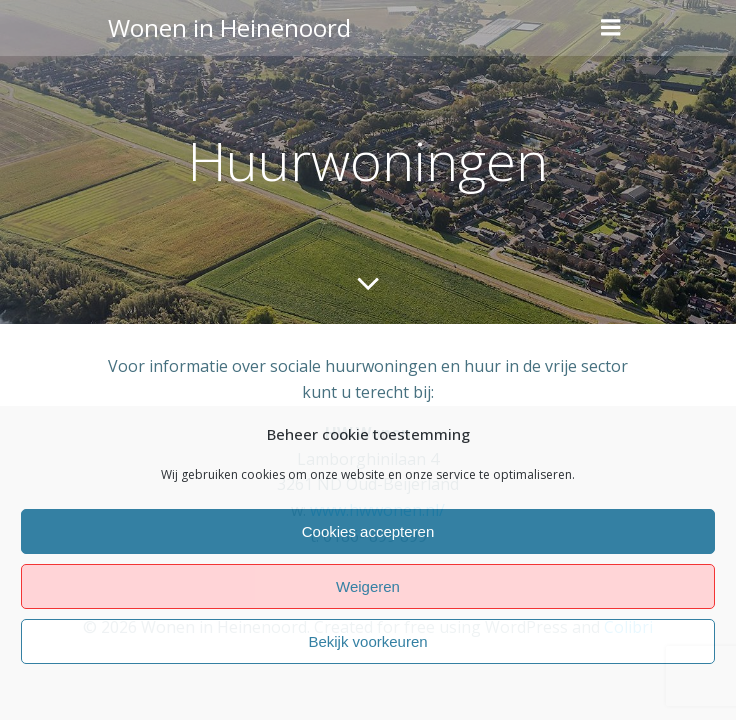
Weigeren (368, 586)
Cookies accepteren (368, 531)
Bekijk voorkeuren (367, 641)
